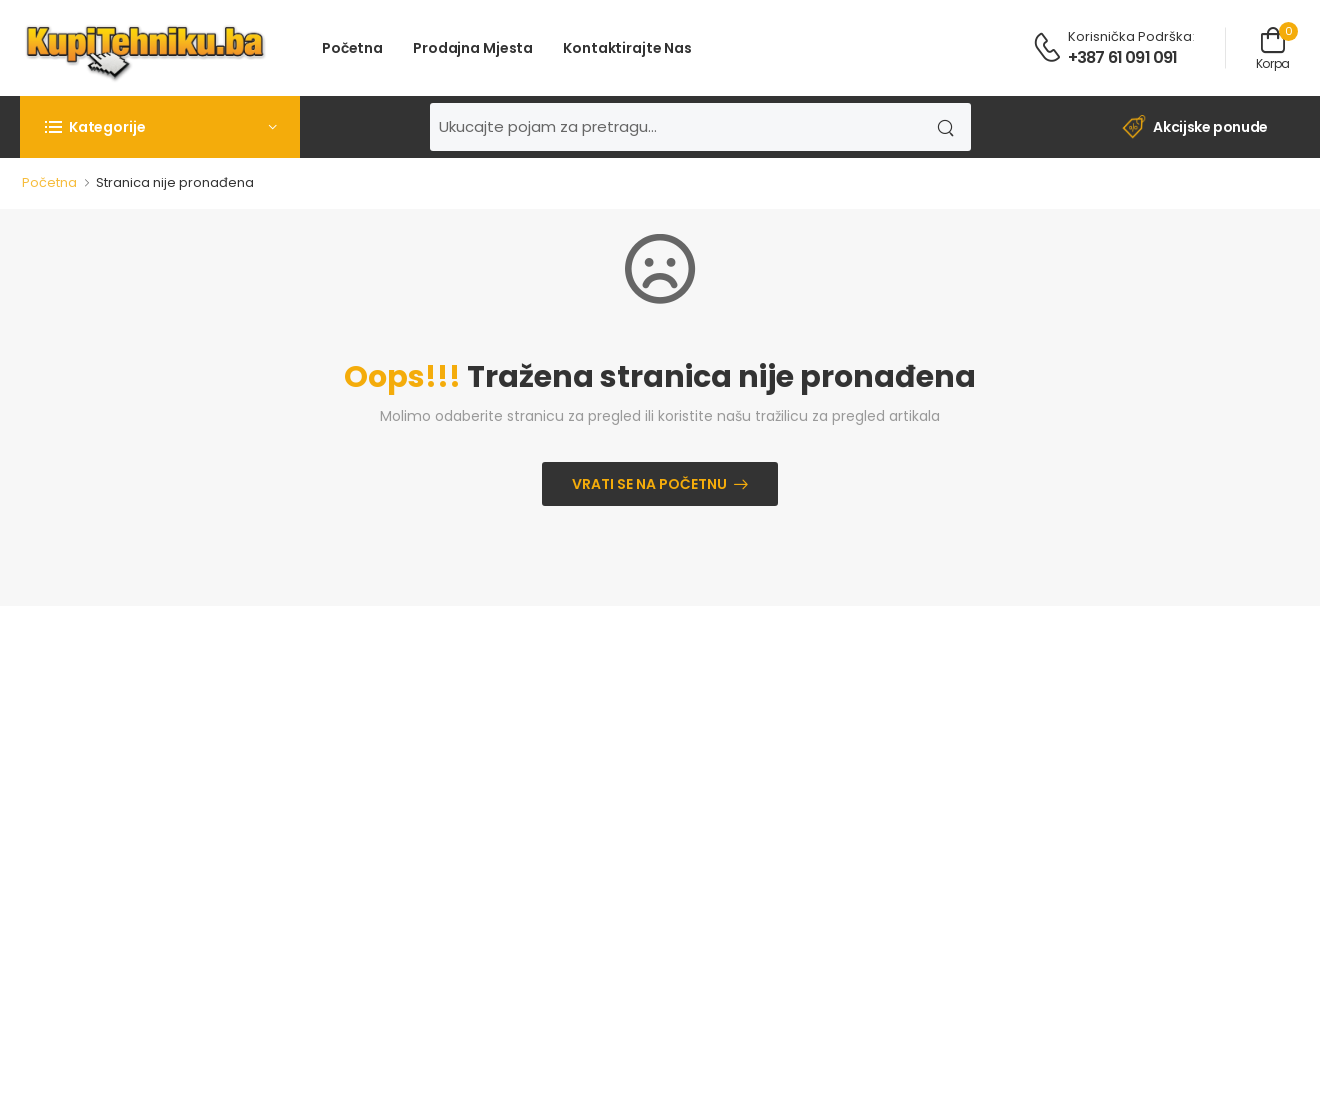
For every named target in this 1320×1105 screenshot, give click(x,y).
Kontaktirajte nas (627, 48)
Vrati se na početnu (649, 484)
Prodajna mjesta (473, 48)
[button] (160, 127)
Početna (352, 48)
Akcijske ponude (1195, 127)
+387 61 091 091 (1123, 57)
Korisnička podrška (1130, 36)
